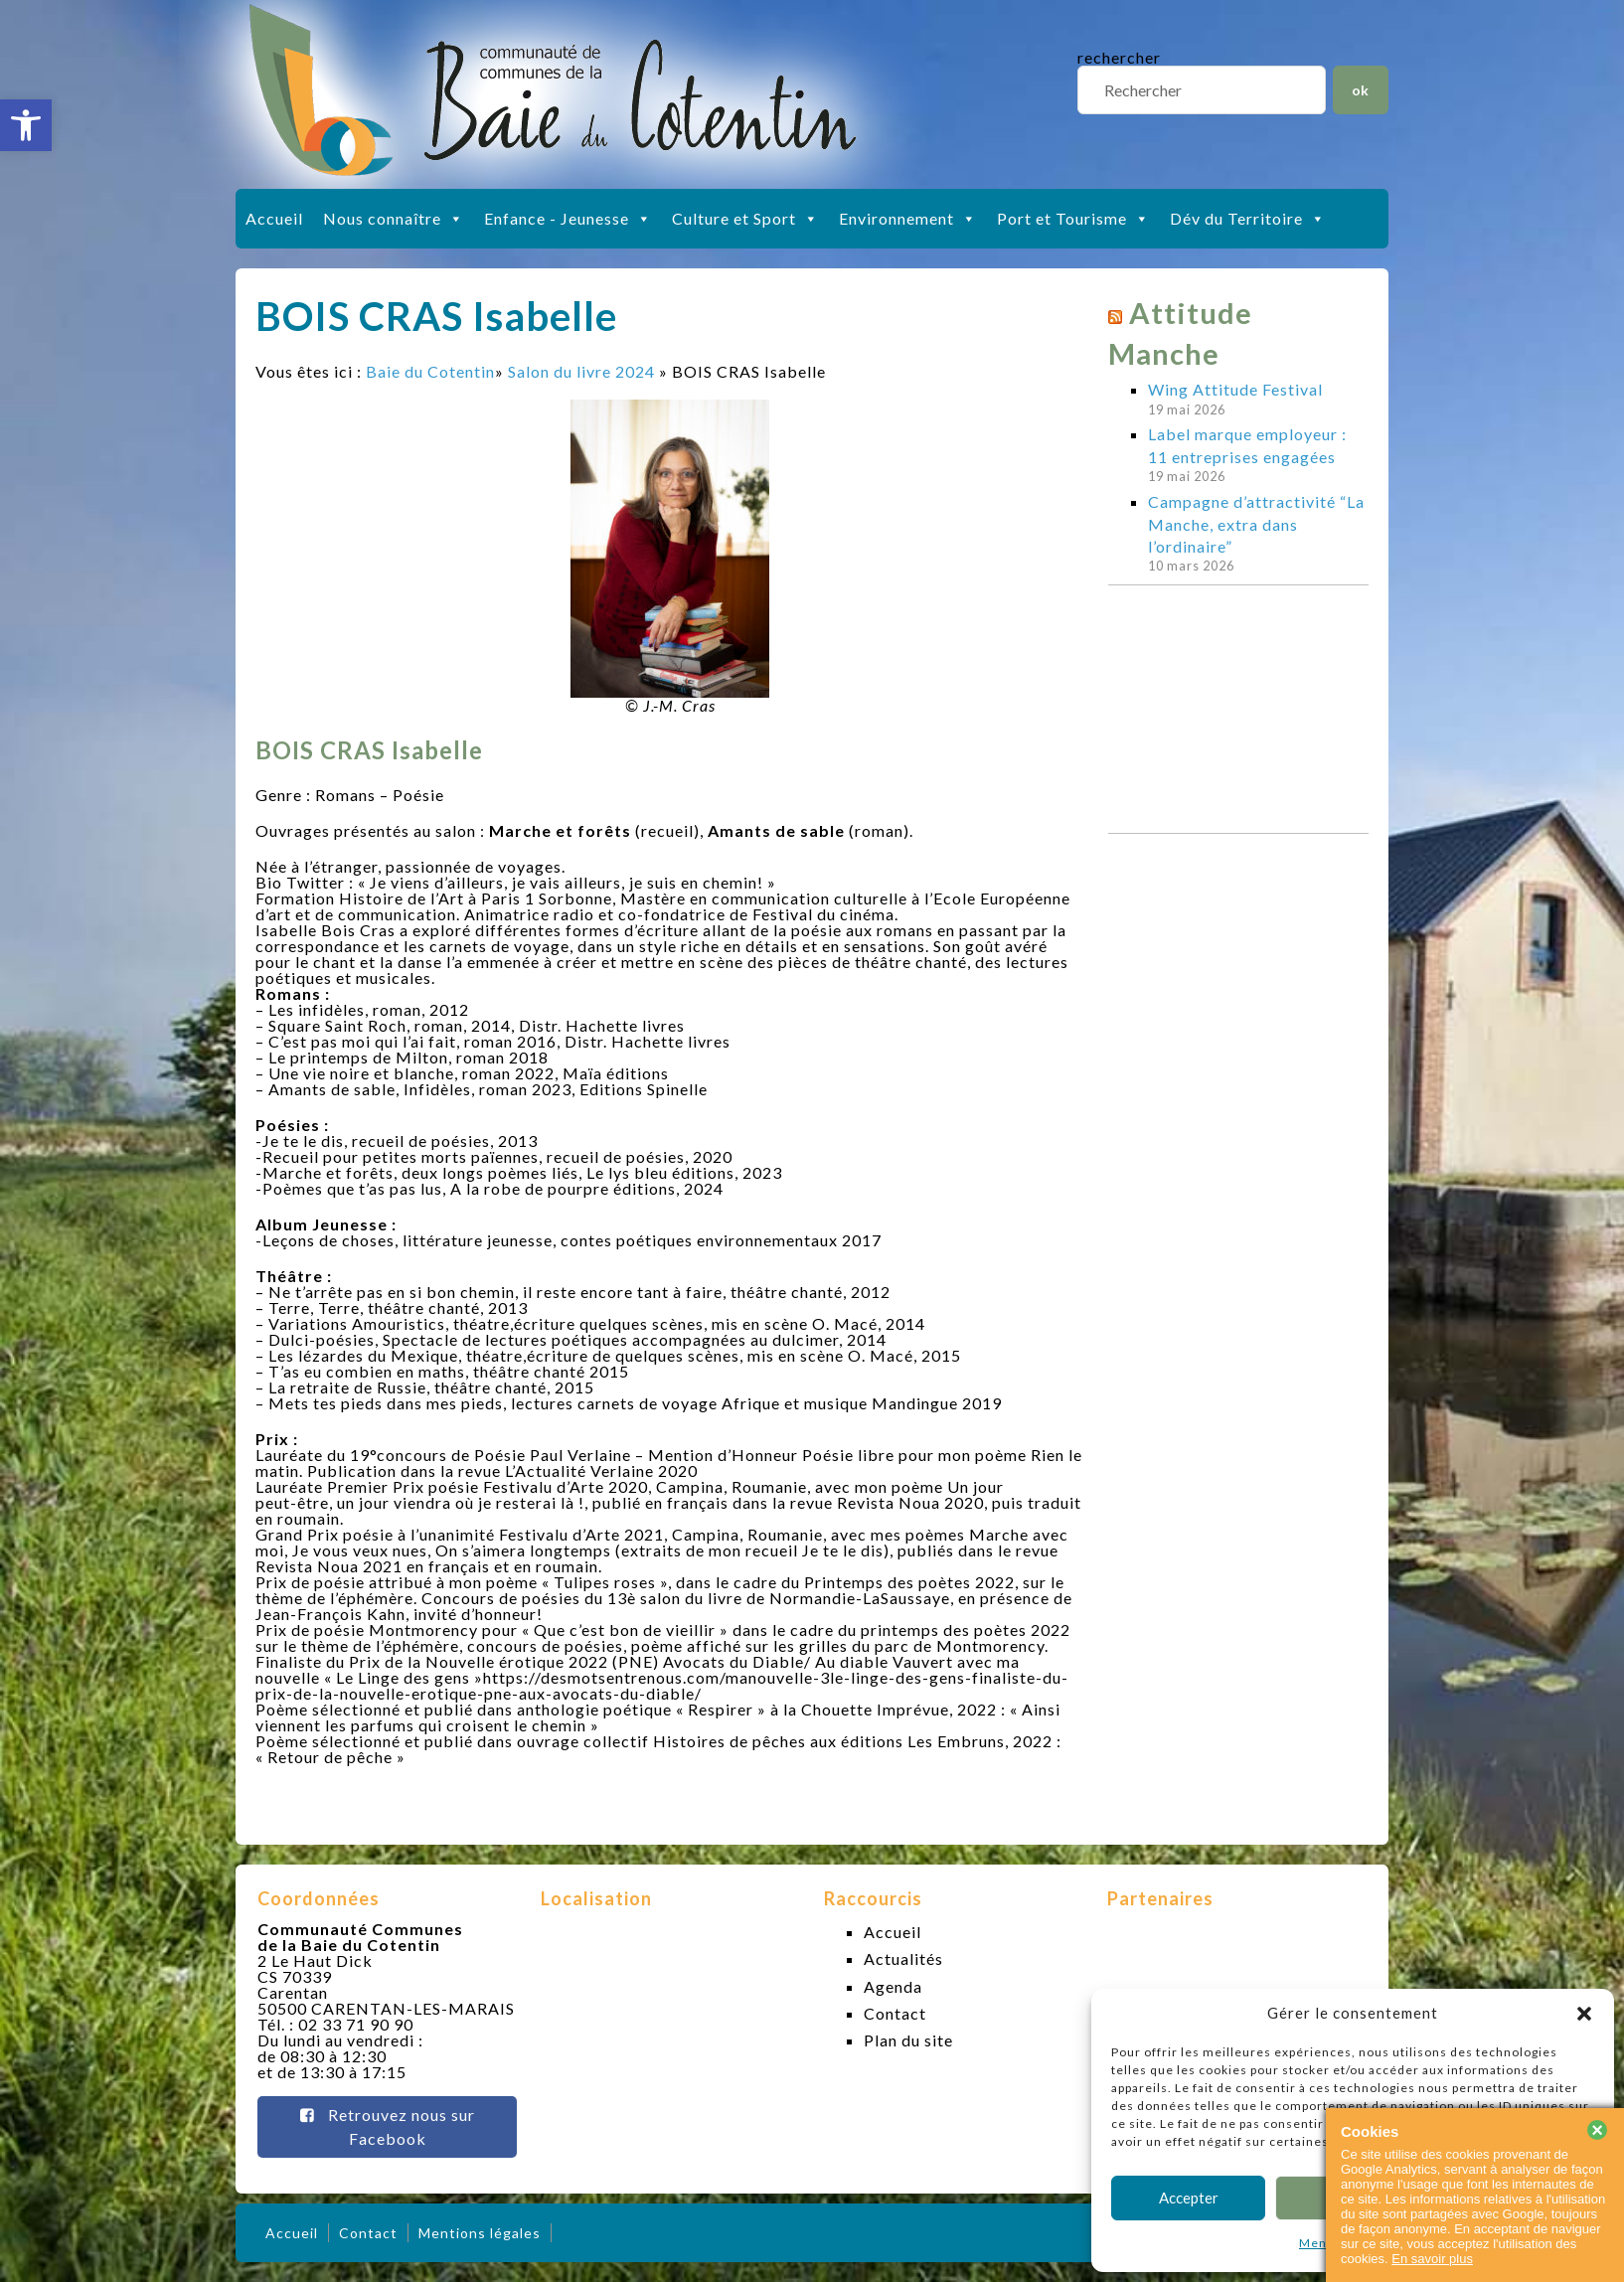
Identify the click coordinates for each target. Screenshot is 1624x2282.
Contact (895, 2013)
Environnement (908, 218)
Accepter (1188, 2197)
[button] (26, 125)
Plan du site (908, 2040)
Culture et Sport (745, 218)
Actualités (903, 1958)
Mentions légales (479, 2232)
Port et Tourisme (1073, 218)
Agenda (893, 1986)
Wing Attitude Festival (1235, 389)
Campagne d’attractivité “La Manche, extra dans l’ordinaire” (1256, 524)
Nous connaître (393, 218)
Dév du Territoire (1248, 218)
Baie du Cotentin (430, 371)
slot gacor (1606, 10)
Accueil (274, 218)
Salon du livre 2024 (581, 371)
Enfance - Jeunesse (568, 218)
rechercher (1119, 57)
